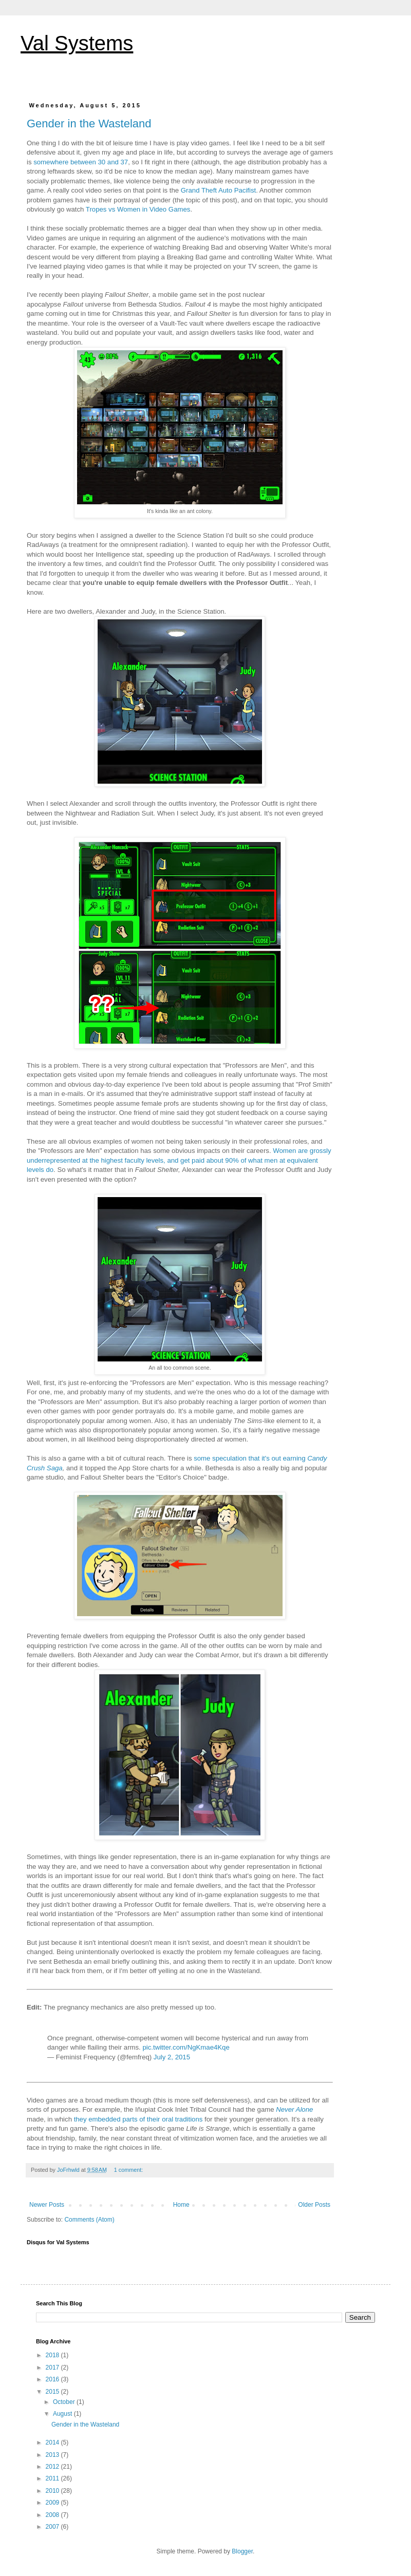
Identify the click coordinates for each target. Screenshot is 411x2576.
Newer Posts (46, 2204)
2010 (53, 2490)
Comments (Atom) (89, 2219)
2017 (53, 2367)
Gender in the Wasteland (89, 123)
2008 (53, 2514)
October (65, 2401)
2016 (53, 2379)
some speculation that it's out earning (250, 1458)
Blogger (242, 2551)
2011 (53, 2478)
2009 (53, 2502)
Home (181, 2204)
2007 (53, 2526)
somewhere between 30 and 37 (80, 162)
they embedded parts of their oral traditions (138, 2119)
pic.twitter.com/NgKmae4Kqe (185, 2047)
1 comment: (129, 2170)
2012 (53, 2466)
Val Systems (77, 43)
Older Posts (314, 2204)
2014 (53, 2442)
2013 (53, 2454)
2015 (53, 2391)
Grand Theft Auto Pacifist (218, 190)
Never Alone (294, 2109)
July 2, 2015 (172, 2057)
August (63, 2413)
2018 (53, 2355)
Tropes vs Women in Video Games (138, 209)
